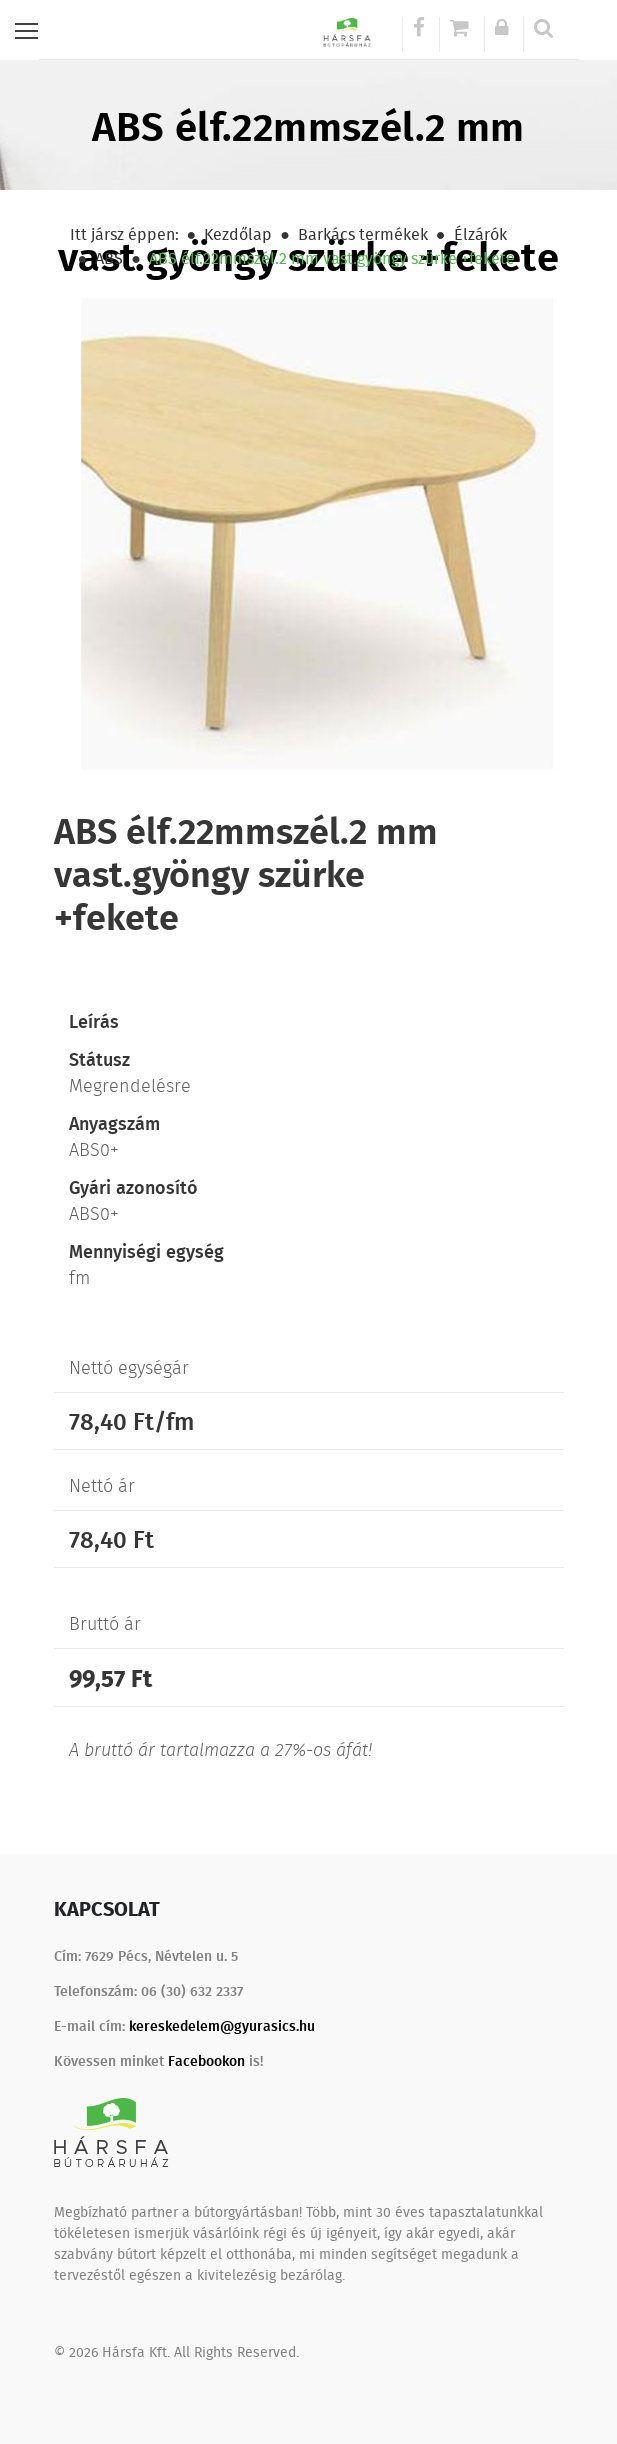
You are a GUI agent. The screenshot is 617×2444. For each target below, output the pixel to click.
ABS (109, 258)
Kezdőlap (238, 234)
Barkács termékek (363, 234)
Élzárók (480, 234)
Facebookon (206, 2060)
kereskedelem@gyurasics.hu (222, 2025)
